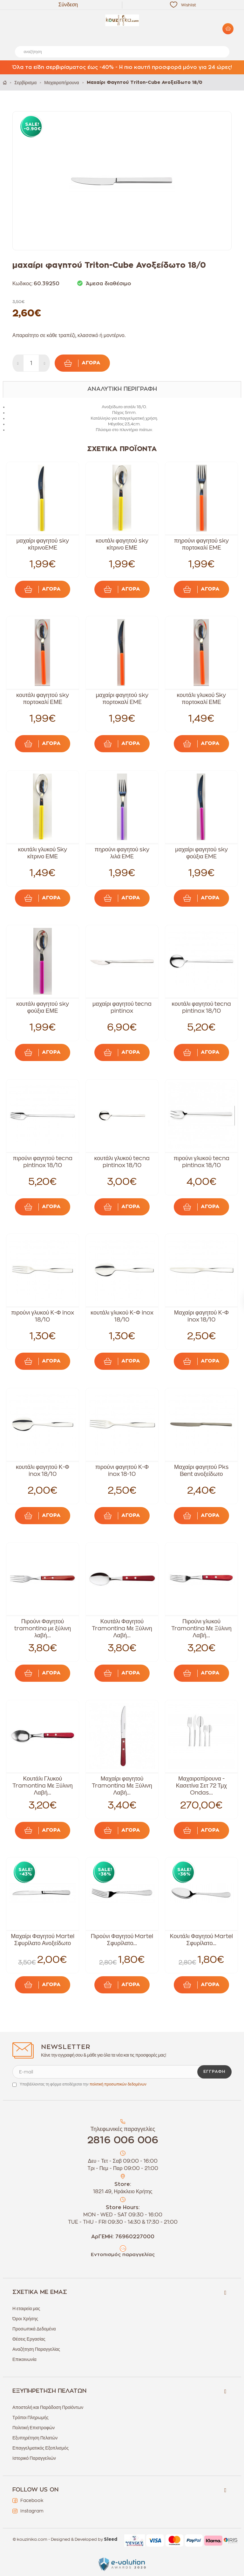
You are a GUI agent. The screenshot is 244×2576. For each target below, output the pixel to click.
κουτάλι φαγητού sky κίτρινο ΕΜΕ (122, 544)
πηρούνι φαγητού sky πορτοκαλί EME (201, 544)
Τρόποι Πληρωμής (30, 2417)
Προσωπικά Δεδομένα (34, 2329)
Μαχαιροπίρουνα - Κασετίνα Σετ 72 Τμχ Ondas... (201, 1785)
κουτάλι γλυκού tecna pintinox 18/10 (122, 1161)
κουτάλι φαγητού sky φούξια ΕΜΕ (42, 1007)
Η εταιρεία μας (26, 2308)
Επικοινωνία (24, 2359)
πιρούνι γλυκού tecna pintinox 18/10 (201, 1161)
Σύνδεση (68, 4)
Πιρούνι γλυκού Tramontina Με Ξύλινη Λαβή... (201, 1628)
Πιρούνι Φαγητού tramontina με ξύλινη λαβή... (42, 1628)
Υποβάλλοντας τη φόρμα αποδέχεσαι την (83, 2084)
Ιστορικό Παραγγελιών (34, 2458)
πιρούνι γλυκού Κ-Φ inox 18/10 (42, 1316)
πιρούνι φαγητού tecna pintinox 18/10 (42, 1161)
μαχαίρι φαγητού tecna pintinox (122, 1007)
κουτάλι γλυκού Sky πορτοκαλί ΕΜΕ (201, 698)
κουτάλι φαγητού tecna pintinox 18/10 (201, 1007)
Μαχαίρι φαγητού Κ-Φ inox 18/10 (201, 1316)
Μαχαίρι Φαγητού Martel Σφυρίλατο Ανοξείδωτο (42, 1939)
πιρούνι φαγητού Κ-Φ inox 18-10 (122, 1470)
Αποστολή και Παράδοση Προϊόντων (47, 2407)
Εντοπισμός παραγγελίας (123, 2254)
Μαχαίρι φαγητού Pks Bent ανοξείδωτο (201, 1470)
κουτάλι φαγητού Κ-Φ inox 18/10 (42, 1470)
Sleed (110, 2539)
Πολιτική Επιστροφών (33, 2427)
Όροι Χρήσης (25, 2318)
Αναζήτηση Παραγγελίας (36, 2349)
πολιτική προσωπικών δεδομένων (118, 2084)
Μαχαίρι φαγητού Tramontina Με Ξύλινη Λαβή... (122, 1785)
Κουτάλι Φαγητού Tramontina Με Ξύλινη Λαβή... (122, 1628)
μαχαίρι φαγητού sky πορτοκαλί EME (122, 698)
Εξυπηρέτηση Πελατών (35, 2438)
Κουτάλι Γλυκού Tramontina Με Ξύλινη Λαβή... (42, 1785)
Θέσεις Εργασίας (28, 2339)
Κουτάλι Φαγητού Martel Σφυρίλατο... (201, 1939)
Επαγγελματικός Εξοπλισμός (40, 2448)
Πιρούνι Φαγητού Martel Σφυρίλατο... (122, 1939)
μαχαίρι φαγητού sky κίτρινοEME (42, 544)
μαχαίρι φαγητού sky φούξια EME (201, 853)
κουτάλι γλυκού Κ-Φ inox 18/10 (122, 1316)
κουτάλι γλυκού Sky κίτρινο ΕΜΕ (42, 853)
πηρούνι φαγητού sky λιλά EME (122, 853)
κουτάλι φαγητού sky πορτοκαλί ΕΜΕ (42, 698)
